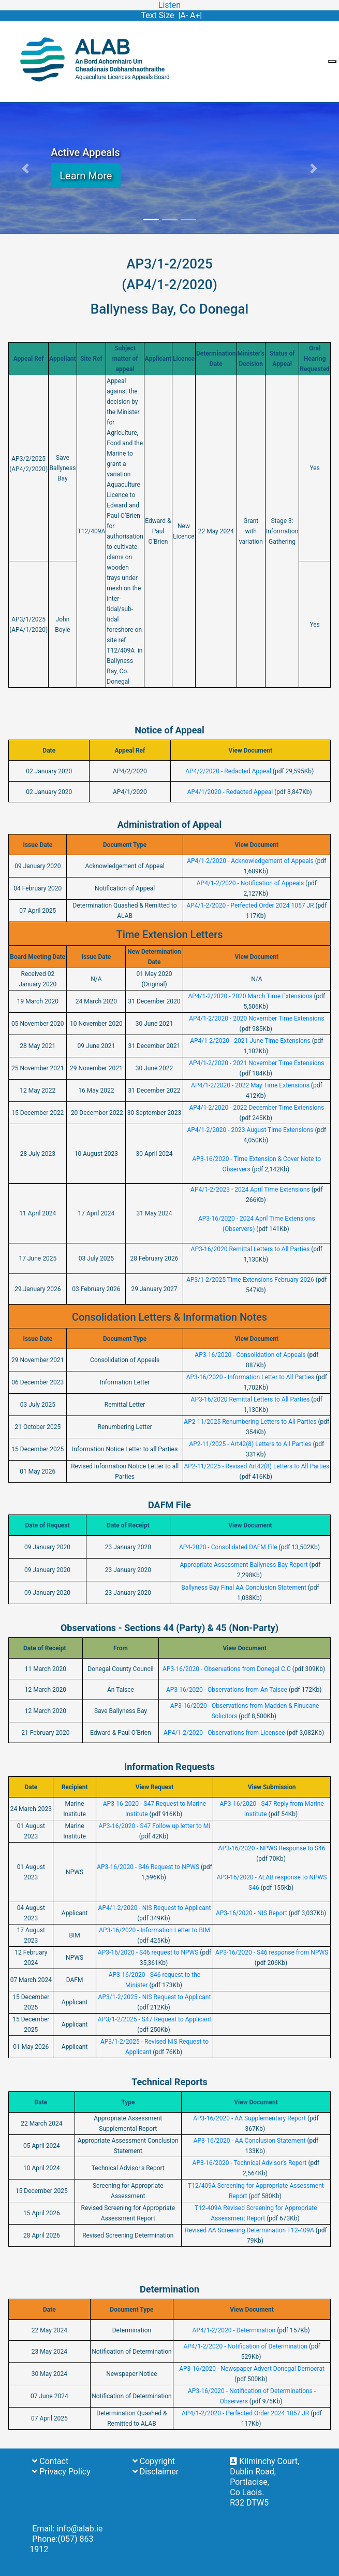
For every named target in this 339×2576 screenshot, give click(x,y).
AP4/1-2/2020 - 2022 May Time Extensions (250, 1085)
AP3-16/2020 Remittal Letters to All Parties (250, 1249)
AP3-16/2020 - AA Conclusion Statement (250, 2140)
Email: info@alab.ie (67, 2528)
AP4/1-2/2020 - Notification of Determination (245, 2346)
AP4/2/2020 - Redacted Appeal (228, 771)
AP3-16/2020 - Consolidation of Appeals (251, 1354)
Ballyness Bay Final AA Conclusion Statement (243, 1587)
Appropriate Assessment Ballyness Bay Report (244, 1564)
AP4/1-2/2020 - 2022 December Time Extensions (256, 1107)
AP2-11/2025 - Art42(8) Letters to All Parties (250, 1444)
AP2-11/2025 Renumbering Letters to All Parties (250, 1421)
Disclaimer (155, 2471)
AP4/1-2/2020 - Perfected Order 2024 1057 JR (250, 905)
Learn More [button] (86, 175)
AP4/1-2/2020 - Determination (234, 2330)
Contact (50, 2461)
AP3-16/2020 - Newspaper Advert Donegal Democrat (252, 2368)
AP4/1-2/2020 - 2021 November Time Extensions (256, 1063)
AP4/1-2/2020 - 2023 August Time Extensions (250, 1130)
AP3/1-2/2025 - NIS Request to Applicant (154, 1997)
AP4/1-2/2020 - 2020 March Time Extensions (250, 996)
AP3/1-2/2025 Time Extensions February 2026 (250, 1279)
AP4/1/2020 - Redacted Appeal (230, 792)
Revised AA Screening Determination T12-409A (249, 2230)
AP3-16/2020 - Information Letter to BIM (154, 1930)
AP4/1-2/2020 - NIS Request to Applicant (154, 1908)
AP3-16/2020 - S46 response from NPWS (271, 1952)
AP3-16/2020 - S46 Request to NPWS (148, 1867)
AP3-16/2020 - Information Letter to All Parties (250, 1377)
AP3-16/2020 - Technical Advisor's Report (250, 2163)
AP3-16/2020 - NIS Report (251, 1913)
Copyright (153, 2461)
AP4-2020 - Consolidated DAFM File (228, 1547)
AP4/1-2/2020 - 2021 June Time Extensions (250, 1040)
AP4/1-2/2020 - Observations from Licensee (224, 1732)
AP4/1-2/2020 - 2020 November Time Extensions (256, 1018)
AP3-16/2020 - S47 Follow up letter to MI (154, 1826)
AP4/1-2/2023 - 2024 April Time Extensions (250, 1189)
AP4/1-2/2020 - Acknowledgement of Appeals (250, 861)
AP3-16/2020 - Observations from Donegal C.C (227, 1669)
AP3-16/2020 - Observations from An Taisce (226, 1689)
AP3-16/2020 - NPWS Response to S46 (272, 1848)
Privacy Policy (61, 2471)
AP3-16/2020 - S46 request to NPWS (148, 1952)
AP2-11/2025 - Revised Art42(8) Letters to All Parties (256, 1466)
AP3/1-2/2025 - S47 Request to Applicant (154, 2019)
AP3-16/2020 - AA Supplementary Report (249, 2118)
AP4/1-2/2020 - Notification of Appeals (250, 883)
